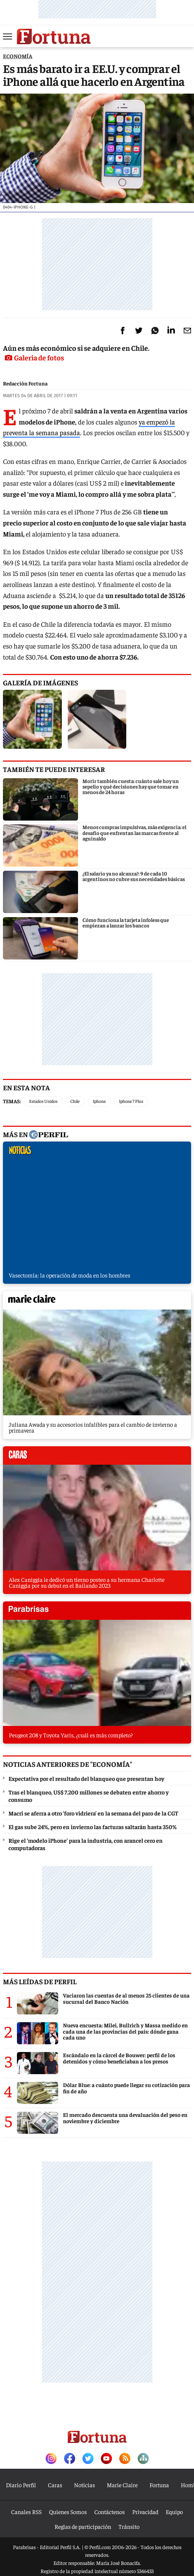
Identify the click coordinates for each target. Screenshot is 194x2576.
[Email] (187, 330)
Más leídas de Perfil (40, 1981)
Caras (55, 2484)
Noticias (84, 2484)
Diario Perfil (21, 2484)
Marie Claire (122, 2484)
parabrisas (97, 1612)
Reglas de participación (82, 2526)
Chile (75, 1101)
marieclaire (97, 1302)
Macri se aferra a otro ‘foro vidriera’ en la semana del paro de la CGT (93, 1813)
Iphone (99, 1101)
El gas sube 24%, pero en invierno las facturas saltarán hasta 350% (92, 1826)
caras (97, 1457)
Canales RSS (26, 2511)
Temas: (12, 1101)
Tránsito (129, 2526)
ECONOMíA (17, 55)
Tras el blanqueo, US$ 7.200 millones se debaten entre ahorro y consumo (88, 1795)
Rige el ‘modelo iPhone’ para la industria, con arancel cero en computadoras (85, 1843)
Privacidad (145, 2511)
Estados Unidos (43, 1101)
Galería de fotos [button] (34, 357)
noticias (97, 1152)
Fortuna (159, 2484)
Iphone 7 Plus (131, 1101)
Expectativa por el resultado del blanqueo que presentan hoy (86, 1778)
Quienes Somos (68, 2511)
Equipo (174, 2511)
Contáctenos (109, 2511)
